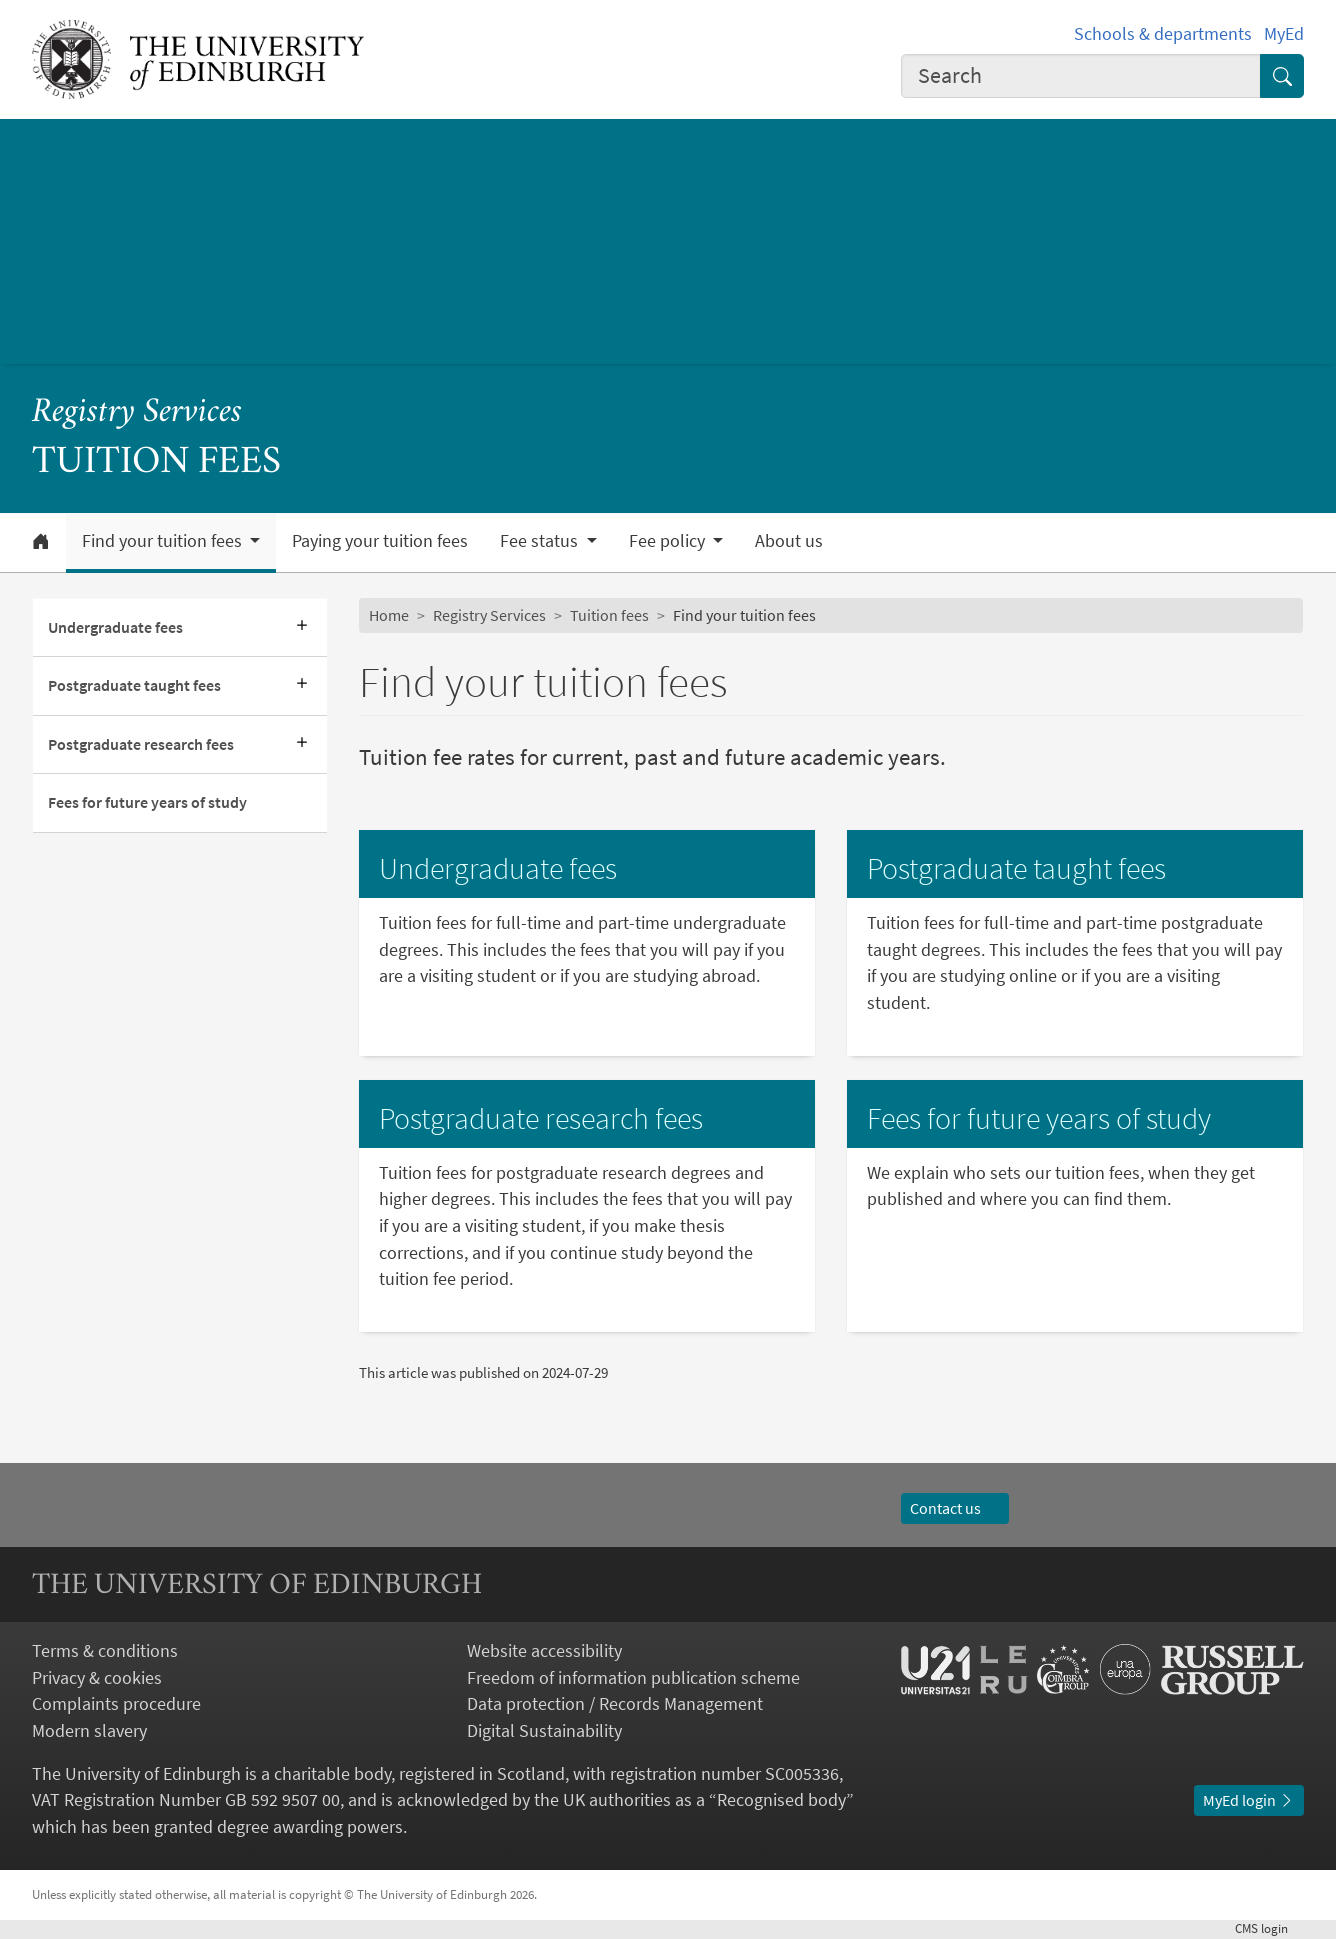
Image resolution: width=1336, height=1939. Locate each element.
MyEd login (1249, 1800)
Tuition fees (609, 615)
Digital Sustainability (544, 1731)
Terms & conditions (105, 1651)
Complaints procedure (116, 1704)
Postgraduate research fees (141, 744)
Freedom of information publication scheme (633, 1678)
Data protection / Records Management (615, 1704)
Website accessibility (544, 1651)
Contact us (955, 1508)
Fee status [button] (541, 541)
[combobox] (1081, 76)
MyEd (1284, 34)
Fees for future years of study (147, 802)
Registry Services (137, 413)
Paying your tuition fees (380, 541)
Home (389, 615)
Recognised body (781, 1800)
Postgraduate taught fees (134, 685)
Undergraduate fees (115, 627)
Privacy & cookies (97, 1678)
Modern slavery (89, 1731)
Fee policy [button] (669, 541)
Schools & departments (1163, 34)
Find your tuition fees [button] (164, 541)
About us (789, 541)
